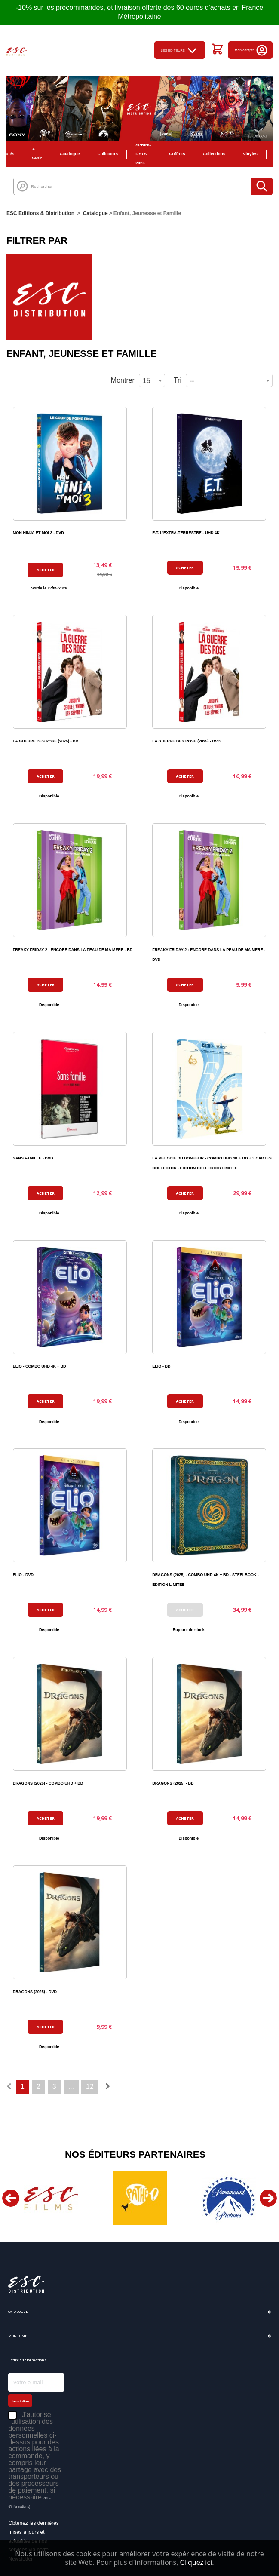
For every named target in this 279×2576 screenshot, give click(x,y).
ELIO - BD (161, 1366)
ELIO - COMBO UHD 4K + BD (39, 1366)
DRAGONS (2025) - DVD (35, 1992)
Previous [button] (10, 2198)
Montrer (123, 380)
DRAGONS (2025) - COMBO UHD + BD (48, 1783)
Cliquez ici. (197, 2562)
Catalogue (70, 153)
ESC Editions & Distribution (40, 213)
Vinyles (250, 153)
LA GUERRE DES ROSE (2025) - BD (46, 741)
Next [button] (268, 2198)
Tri (177, 380)
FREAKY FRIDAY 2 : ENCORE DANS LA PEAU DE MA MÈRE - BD (73, 950)
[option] (50, 2198)
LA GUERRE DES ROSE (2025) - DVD (186, 741)
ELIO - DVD (23, 1575)
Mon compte (251, 50)
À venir (37, 153)
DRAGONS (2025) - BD (172, 1783)
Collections (214, 153)
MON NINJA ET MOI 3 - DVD (38, 533)
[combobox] (229, 380)
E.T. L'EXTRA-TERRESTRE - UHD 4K (186, 533)
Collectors (108, 153)
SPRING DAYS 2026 (143, 153)
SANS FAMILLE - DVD (33, 1158)
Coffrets (177, 153)
